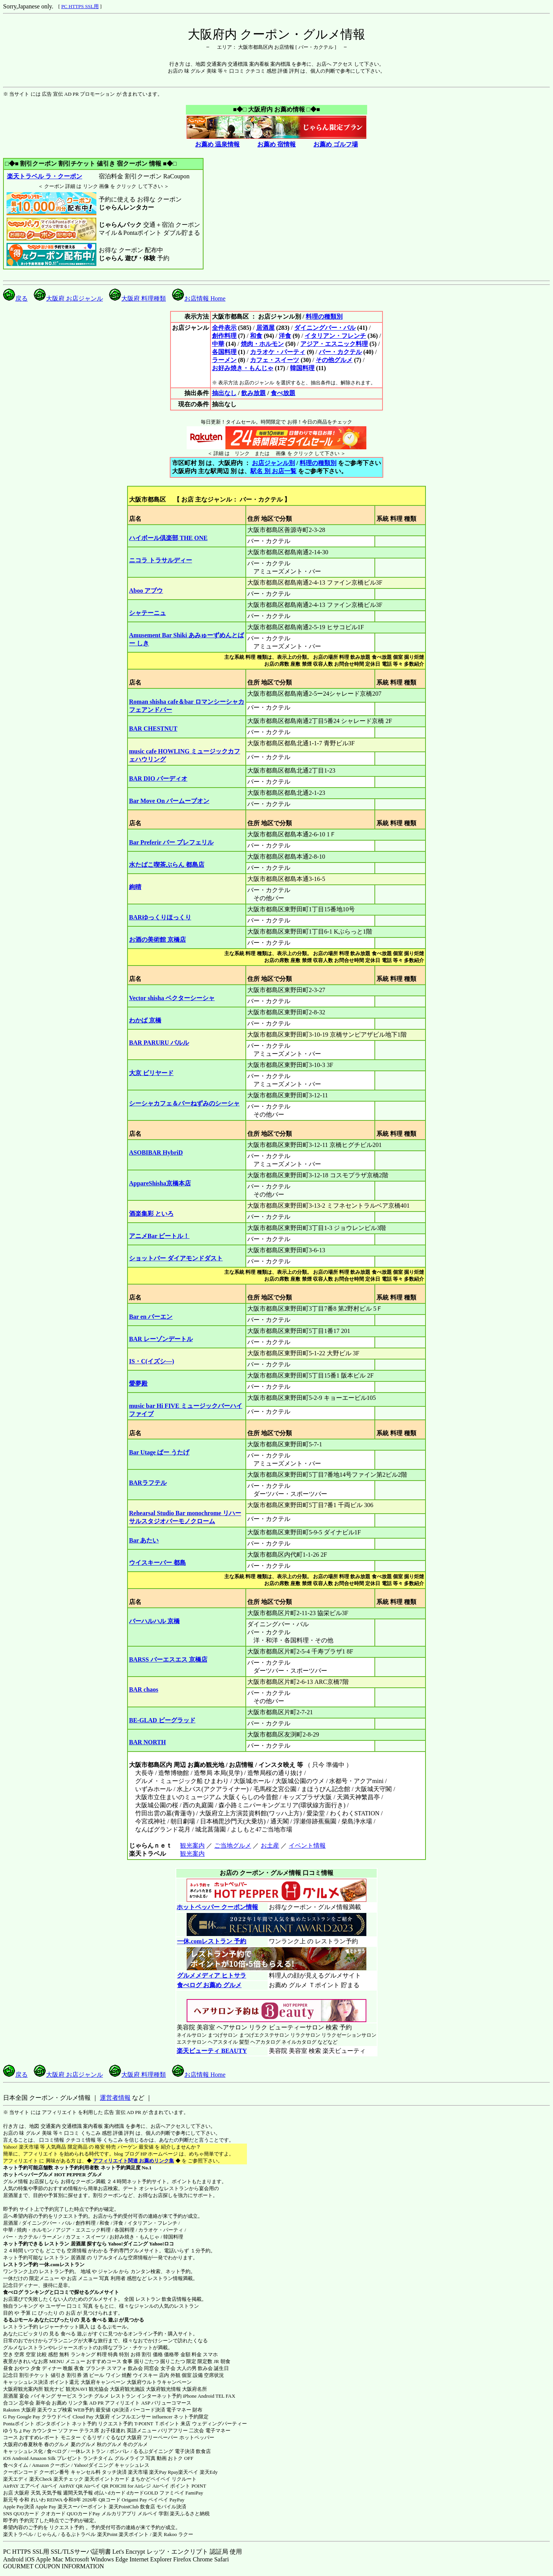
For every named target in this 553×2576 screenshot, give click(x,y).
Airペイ (49, 2486)
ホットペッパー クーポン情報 (217, 1907)
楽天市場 (138, 2472)
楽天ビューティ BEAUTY (212, 2051)
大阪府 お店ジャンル (68, 298)
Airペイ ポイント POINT (179, 2486)
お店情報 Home (198, 298)
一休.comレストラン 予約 (211, 1941)
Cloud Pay (83, 2417)
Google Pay (28, 2417)
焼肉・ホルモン (262, 344)
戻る (15, 298)
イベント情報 (307, 1845)
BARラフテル (148, 1482)
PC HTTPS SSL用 (80, 6)
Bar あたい (144, 1540)
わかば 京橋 (145, 1020)
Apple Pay (45, 2507)
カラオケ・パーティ (277, 352)
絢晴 (135, 887)
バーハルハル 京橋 (154, 1621)
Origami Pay (134, 2500)
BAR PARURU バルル (159, 1042)
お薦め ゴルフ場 (335, 144)
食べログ (13, 2292)
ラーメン (224, 360)
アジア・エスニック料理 (334, 344)
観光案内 (192, 1845)
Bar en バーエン (150, 1316)
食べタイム (15, 2465)
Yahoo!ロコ (161, 2244)
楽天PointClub (124, 2507)
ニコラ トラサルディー (160, 560)
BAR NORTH (147, 1742)
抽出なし (224, 393)
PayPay (176, 2500)
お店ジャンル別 (273, 463)
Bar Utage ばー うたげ (159, 1452)
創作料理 (224, 335)
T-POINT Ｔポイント (156, 2423)
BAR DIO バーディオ (158, 778)
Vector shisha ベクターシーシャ (172, 998)
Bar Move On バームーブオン (169, 801)
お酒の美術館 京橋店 (157, 939)
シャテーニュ (147, 613)
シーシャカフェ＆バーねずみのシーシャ (184, 1103)
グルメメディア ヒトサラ (211, 1975)
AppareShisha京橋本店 (160, 1183)
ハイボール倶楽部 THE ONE (168, 538)
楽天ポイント (134, 2534)
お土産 (269, 1845)
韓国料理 (302, 368)
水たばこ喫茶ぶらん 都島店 (166, 864)
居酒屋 (265, 327)
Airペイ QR (96, 2486)
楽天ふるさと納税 (190, 2513)
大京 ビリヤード (151, 1073)
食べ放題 (283, 393)
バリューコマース (171, 2403)
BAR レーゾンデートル (161, 1339)
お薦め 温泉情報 (217, 144)
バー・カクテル (340, 352)
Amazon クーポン (51, 2465)
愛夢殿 (138, 1383)
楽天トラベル (18, 2534)
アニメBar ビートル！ (159, 1236)
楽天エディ (15, 2479)
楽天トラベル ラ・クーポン (44, 176)
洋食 (285, 335)
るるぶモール (18, 2320)
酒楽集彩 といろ (151, 1213)
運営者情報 (115, 2097)
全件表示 (224, 327)
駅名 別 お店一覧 (273, 471)
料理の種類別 (324, 316)
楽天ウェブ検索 (54, 2410)
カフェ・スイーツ (274, 360)
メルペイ (147, 2513)
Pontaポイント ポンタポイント (37, 2423)
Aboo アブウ (146, 590)
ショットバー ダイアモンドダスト (176, 1258)
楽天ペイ (188, 2472)
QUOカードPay (83, 2513)
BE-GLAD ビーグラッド (162, 1720)
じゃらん (47, 2534)
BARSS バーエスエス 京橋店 (168, 1659)
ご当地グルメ (232, 1845)
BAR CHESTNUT (153, 728)
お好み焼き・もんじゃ (242, 368)
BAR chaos (143, 1689)
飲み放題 (253, 393)
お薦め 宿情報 (276, 144)
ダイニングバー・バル (325, 327)
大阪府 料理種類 (137, 298)
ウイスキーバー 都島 (157, 1562)
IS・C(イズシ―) (151, 1361)
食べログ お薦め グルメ (209, 1985)
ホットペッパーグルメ (28, 2174)
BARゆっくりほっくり (160, 917)
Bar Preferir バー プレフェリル (171, 842)
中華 (218, 344)
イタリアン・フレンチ (335, 335)
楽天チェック (68, 2479)
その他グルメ (334, 360)
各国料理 (224, 352)
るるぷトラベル (78, 2534)
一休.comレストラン (61, 2264)
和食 (256, 335)
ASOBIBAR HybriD (156, 1152)
